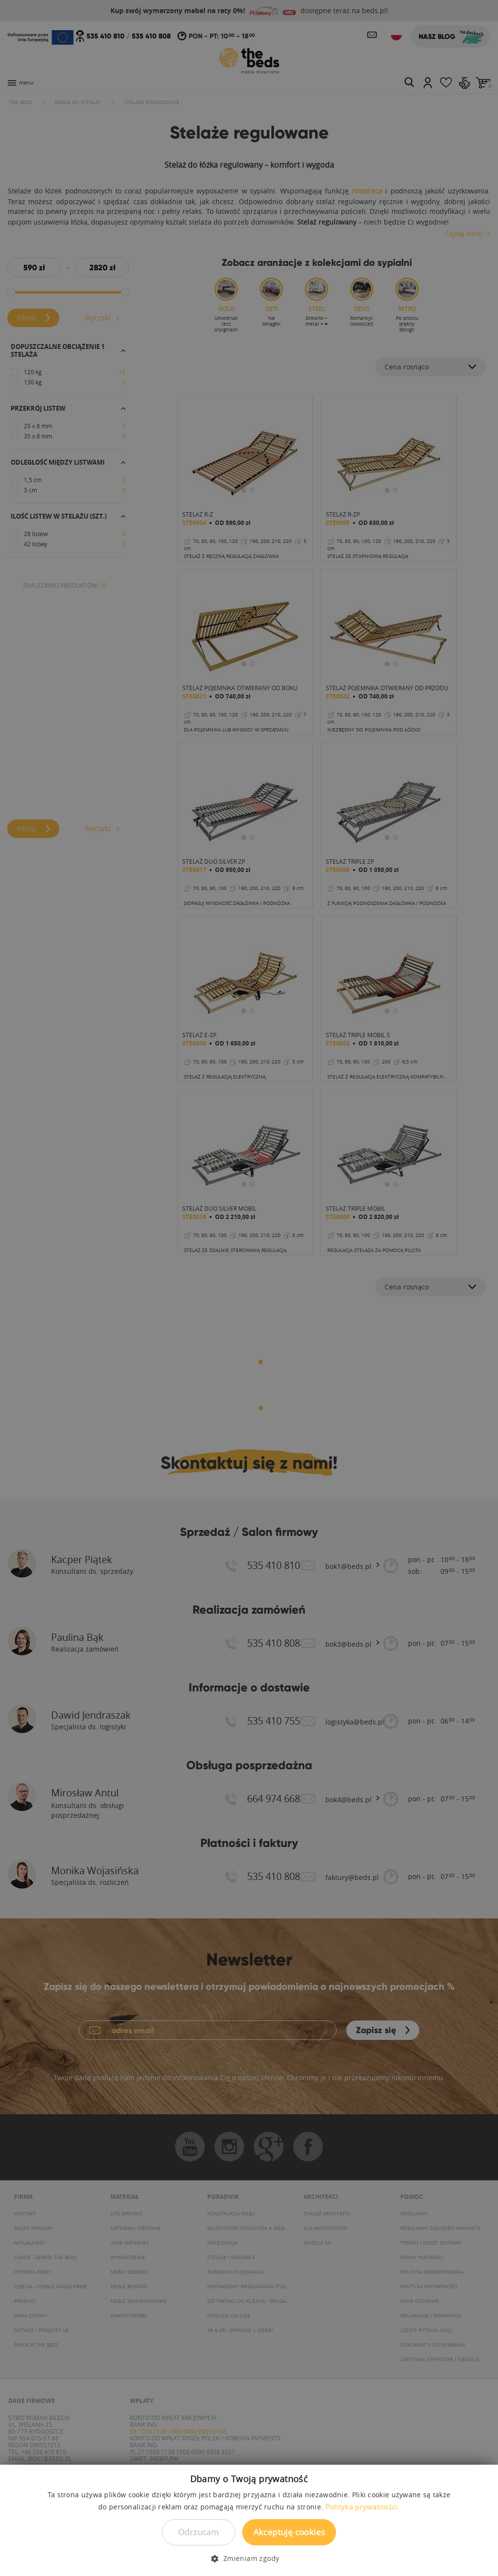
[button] (248, 2558)
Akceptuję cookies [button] (289, 2532)
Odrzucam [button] (198, 2532)
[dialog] (249, 1288)
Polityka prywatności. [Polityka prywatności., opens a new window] (362, 2506)
